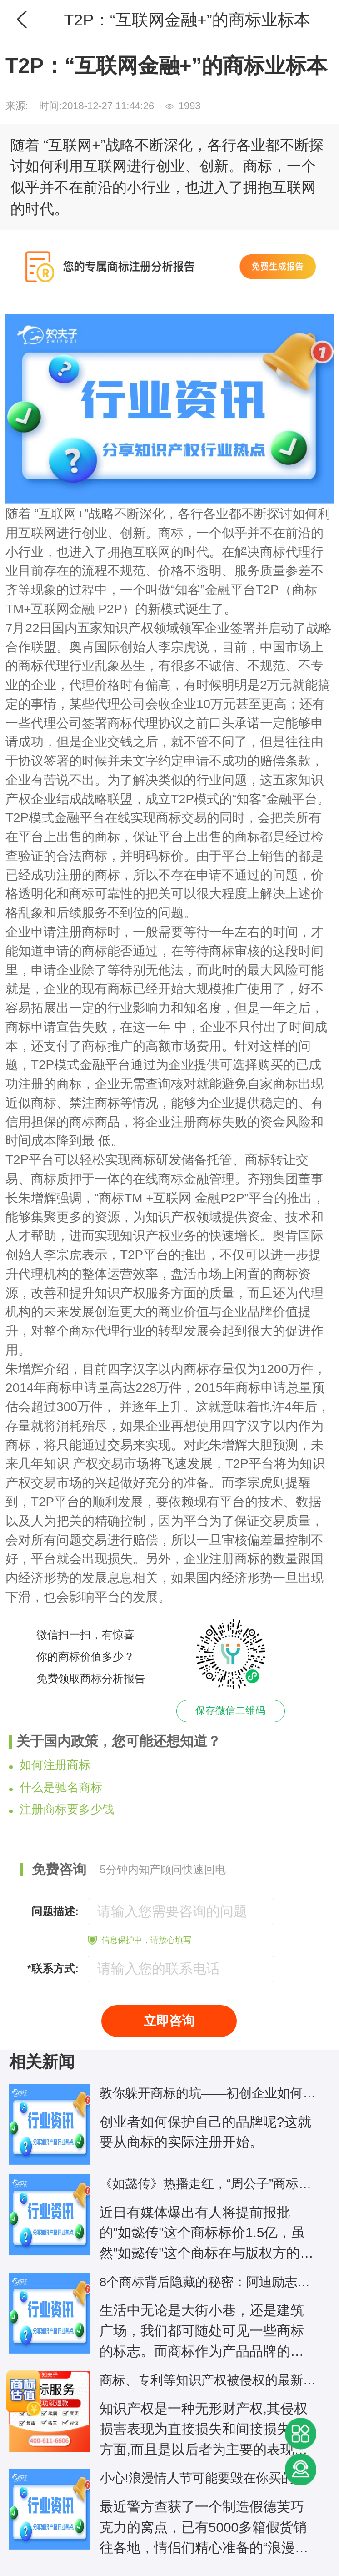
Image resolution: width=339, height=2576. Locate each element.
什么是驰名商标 (55, 1787)
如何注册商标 (49, 1765)
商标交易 (181, 818)
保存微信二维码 (230, 1710)
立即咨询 (169, 2021)
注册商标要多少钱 (61, 1809)
